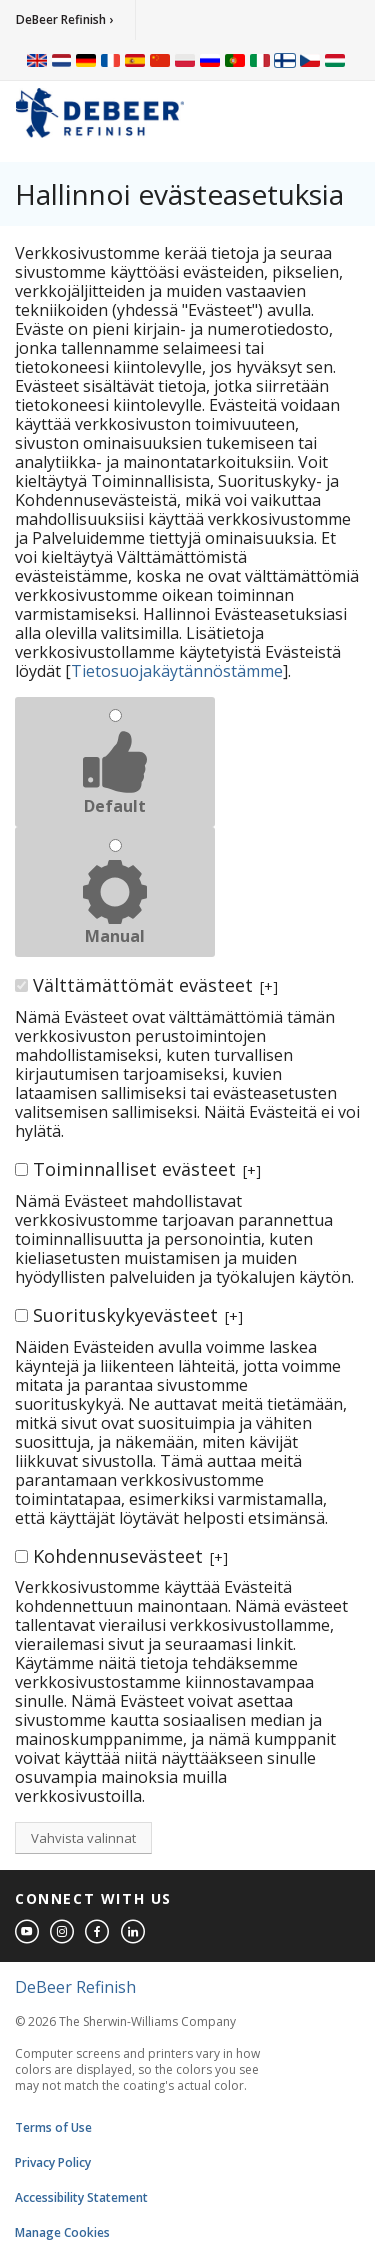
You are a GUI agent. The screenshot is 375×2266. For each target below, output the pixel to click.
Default (115, 806)
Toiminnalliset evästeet (147, 1169)
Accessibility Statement (81, 2197)
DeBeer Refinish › (64, 19)
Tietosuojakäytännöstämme (177, 671)
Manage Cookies (62, 2232)
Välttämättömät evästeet (155, 985)
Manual (115, 936)
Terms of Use (53, 2127)
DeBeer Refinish (75, 1987)
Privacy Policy (53, 2162)
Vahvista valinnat (83, 1838)
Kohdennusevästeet (130, 1556)
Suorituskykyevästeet (138, 1315)
